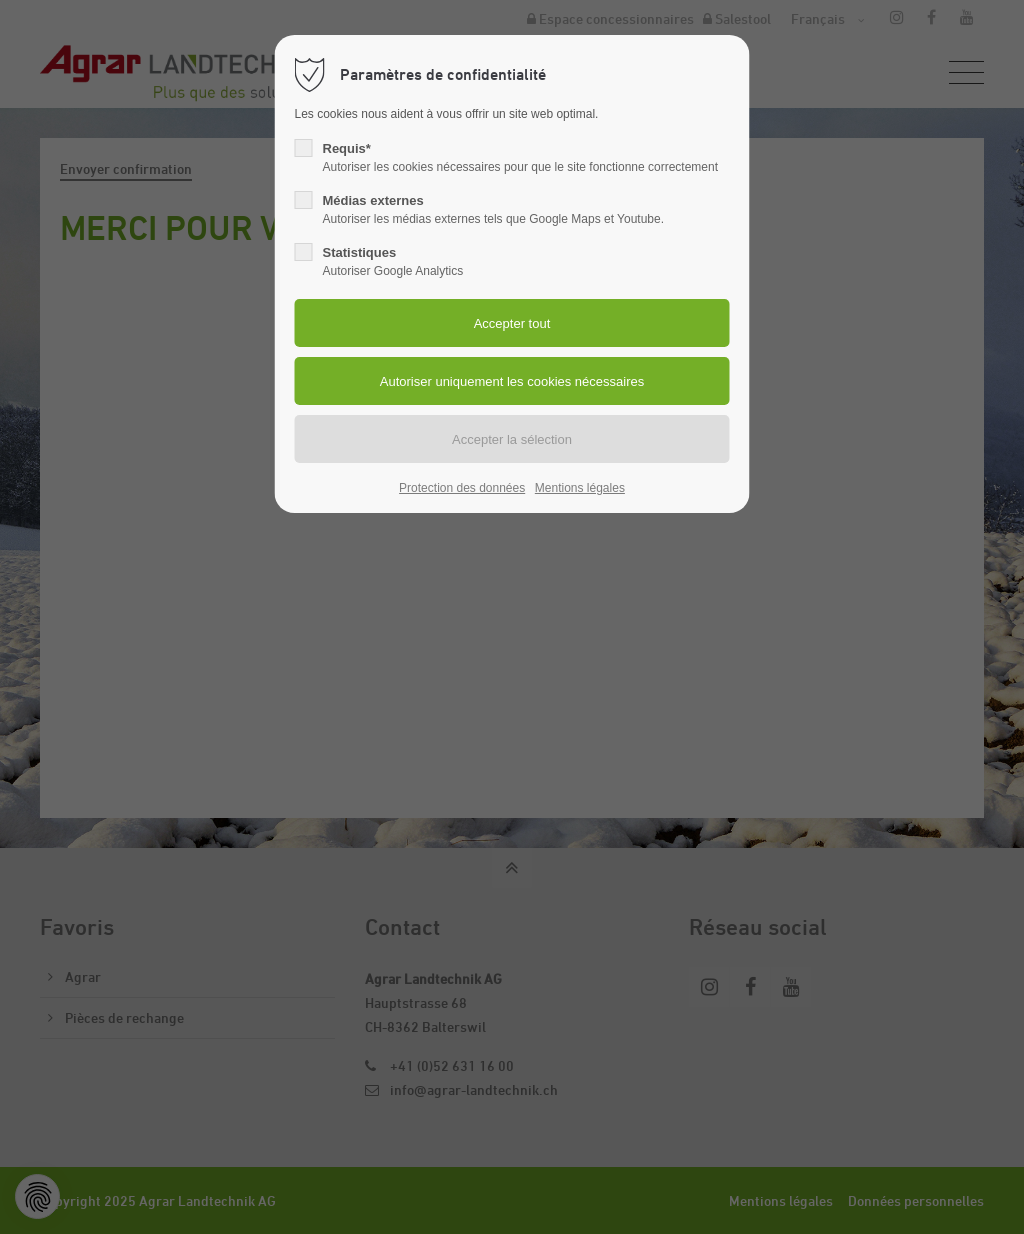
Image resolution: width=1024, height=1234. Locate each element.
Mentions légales (580, 488)
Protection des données (462, 488)
